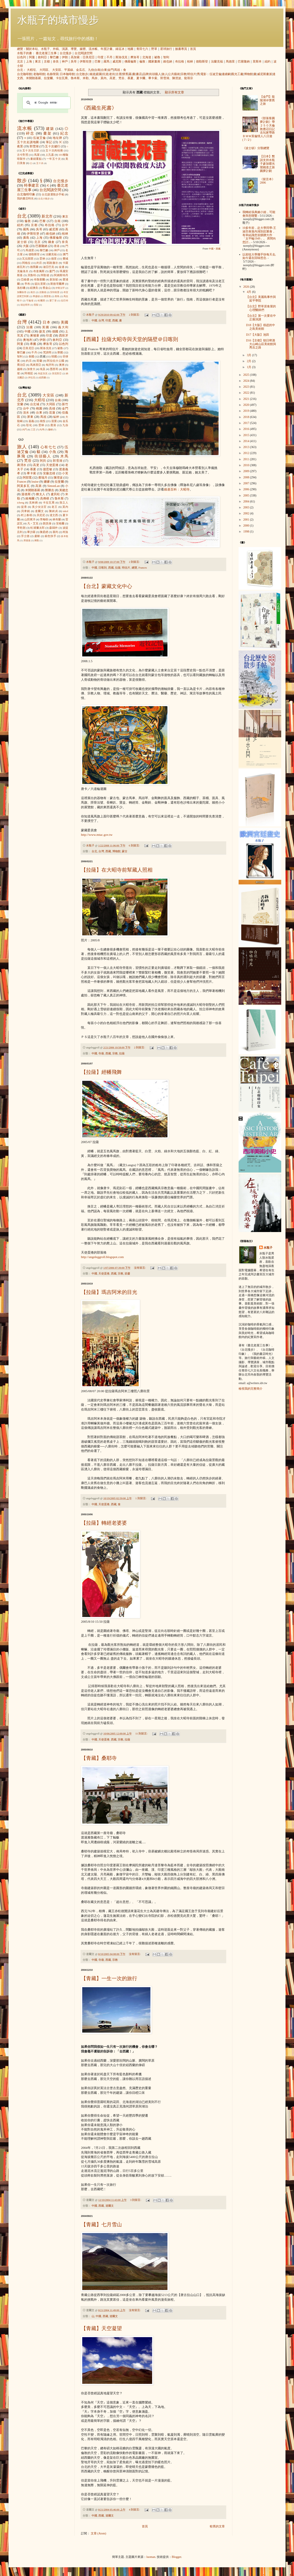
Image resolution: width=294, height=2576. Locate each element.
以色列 (21, 57)
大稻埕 (31, 69)
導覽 (74, 49)
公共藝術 (174, 74)
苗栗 (54, 421)
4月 (249, 291)
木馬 (64, 456)
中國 (94, 320)
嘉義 (31, 421)
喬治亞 (21, 364)
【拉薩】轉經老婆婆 (104, 1523)
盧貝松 (55, 494)
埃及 (42, 369)
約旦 (39, 262)
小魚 (52, 452)
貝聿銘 (25, 511)
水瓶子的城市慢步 (58, 20)
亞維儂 (25, 279)
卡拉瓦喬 (62, 78)
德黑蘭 (34, 267)
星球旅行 (166, 49)
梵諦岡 (47, 352)
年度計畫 (106, 49)
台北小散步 (44, 198)
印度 (101, 57)
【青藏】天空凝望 (101, 2328)
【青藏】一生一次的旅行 (109, 1978)
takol (65, 511)
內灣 (41, 429)
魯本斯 (75, 78)
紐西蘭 (42, 377)
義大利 (63, 327)
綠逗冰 (119, 49)
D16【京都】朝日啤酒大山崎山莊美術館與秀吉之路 (261, 344)
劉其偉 (47, 523)
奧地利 (28, 339)
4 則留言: (135, 2509)
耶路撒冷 (52, 262)
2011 (246, 459)
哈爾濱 (41, 300)
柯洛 (65, 532)
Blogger (176, 2557)
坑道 (105, 74)
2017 (246, 423)
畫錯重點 (36, 158)
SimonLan (53, 486)
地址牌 (57, 137)
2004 (246, 501)
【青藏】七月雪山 (101, 2224)
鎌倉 (51, 242)
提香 (24, 506)
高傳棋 (44, 498)
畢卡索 (152, 78)
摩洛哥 (134, 57)
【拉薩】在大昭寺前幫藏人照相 (117, 870)
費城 (65, 258)
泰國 (31, 356)
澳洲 (61, 364)
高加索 (75, 57)
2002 (246, 513)
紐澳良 (34, 287)
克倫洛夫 (23, 271)
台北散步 (82, 74)
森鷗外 (53, 527)
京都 (47, 61)
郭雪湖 (164, 78)
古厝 (119, 74)
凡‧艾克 (33, 523)
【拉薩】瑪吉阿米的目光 (109, 1292)
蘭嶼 (50, 429)
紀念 (64, 133)
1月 (249, 367)
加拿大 (31, 369)
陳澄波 (176, 78)
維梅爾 (30, 498)
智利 (166, 57)
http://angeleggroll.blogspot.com (102, 1257)
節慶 (127, 1273)
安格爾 (60, 523)
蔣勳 (36, 540)
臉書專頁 (181, 49)
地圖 (130, 49)
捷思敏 (47, 469)
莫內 (104, 78)
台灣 (101, 320)
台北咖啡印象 (26, 194)
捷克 (42, 331)
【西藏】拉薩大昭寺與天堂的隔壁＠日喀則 (129, 339)
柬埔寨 (34, 335)
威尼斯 (116, 61)
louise (34, 481)
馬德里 (230, 61)
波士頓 (22, 242)
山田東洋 (29, 519)
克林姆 (33, 502)
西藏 (115, 320)
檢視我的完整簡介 (250, 1388)
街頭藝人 (155, 74)
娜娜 (47, 481)
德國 (55, 331)
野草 (154, 49)
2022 (246, 392)
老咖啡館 (39, 74)
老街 (112, 74)
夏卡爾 (140, 78)
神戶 (65, 61)
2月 (249, 361)
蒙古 (124, 851)
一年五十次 (53, 158)
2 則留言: (135, 314)
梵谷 (121, 78)
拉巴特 (64, 300)
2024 (246, 380)
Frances (142, 567)
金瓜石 (80, 69)
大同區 (43, 69)
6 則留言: (135, 845)
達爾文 (109, 2205)
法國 (29, 327)
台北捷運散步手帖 (53, 194)
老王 (55, 506)
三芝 (33, 429)
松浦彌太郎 (37, 527)
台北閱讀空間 (83, 53)
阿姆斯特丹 (61, 275)
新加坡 (54, 279)
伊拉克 (31, 377)
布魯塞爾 (39, 279)
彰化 (29, 425)
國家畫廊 (154, 61)
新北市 (47, 216)
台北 (20, 69)
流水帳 (93, 49)
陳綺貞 (53, 511)
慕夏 (130, 78)
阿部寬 (27, 477)
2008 (246, 477)
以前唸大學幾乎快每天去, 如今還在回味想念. (259, 256)
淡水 (26, 412)
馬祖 (117, 69)
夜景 (20, 146)
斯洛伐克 (121, 57)
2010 (246, 465)
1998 (246, 531)
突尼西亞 (57, 373)
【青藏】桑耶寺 (99, 1758)
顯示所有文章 (174, 92)
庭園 (99, 74)
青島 (57, 296)
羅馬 (107, 61)
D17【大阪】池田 (257, 334)
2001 (246, 519)
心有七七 (48, 447)
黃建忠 (63, 490)
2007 (246, 483)
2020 (246, 404)
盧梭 (37, 536)
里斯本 (257, 61)
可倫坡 (30, 300)
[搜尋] (46, 102)
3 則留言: (136, 2200)
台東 (104, 69)
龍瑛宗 (188, 78)
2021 (246, 399)
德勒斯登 (202, 61)
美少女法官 (39, 506)
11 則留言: (141, 1733)
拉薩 (118, 567)
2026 (246, 286)
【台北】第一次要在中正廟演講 (261, 317)
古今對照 (22, 154)
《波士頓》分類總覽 (255, 148)
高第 (38, 486)
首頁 (193, 49)
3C (60, 142)
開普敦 (47, 296)
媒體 (83, 49)
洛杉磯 (21, 287)
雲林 (42, 258)
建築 (50, 129)
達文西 (54, 515)
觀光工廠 (237, 74)
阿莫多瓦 (23, 486)
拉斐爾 (48, 78)
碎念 (30, 133)
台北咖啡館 (24, 74)
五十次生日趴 (31, 150)
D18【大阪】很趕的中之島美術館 (260, 327)
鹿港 (53, 425)
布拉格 (179, 61)
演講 (65, 49)
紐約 (268, 61)
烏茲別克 (43, 373)
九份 (91, 69)
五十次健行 (52, 146)
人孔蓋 (50, 154)
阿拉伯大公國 (55, 360)
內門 (24, 429)
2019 (246, 410)
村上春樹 (26, 515)
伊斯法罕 (60, 288)
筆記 (49, 142)
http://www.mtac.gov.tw (96, 834)
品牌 (145, 74)
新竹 (65, 404)
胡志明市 (25, 304)
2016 (246, 429)
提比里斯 (40, 283)
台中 (65, 225)
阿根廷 (28, 373)
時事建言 (31, 185)
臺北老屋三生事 (46, 53)
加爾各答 (21, 292)
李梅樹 (44, 519)
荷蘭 (39, 360)
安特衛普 (54, 292)
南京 (32, 292)
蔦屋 (37, 154)
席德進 (26, 540)
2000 (246, 525)
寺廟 (101, 1053)
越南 (20, 369)
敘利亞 (42, 57)
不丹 (109, 57)
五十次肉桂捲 (54, 150)
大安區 (56, 69)
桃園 (39, 408)
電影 (203, 74)
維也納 (167, 61)
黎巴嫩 (54, 57)
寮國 (60, 352)
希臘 (33, 343)
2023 (246, 386)
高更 (112, 78)
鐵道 (92, 74)
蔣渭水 (21, 465)
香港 (56, 246)
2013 (246, 447)
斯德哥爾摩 (57, 283)
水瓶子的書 (24, 53)
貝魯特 (31, 275)
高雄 (52, 408)
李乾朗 (21, 527)
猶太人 (40, 494)
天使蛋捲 (104, 1273)
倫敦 (142, 61)
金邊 (61, 267)
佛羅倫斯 (130, 61)
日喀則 (102, 567)
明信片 (191, 74)
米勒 (86, 78)
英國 (45, 327)
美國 (64, 322)
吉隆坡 (42, 292)
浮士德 (25, 536)
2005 (246, 495)
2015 (246, 435)
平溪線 (68, 69)
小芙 (65, 473)
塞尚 (55, 532)
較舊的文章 (217, 2526)
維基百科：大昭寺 (177, 489)
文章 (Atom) (98, 2533)
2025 (246, 374)
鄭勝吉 (49, 490)
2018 (246, 417)
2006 (246, 489)
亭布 (27, 283)
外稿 (56, 49)
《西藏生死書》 (99, 108)
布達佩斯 (39, 271)
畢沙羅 (31, 532)
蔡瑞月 (42, 477)
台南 (97, 69)
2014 (246, 441)
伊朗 (65, 57)
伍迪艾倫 (215, 74)
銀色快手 (50, 536)
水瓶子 (45, 49)
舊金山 (47, 287)
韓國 (54, 356)
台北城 (34, 404)
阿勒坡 (45, 275)
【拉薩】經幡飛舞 (101, 1072)
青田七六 (142, 49)
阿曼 (32, 57)
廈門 (52, 271)
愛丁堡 (53, 300)
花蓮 (52, 412)
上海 (29, 61)
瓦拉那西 (27, 258)
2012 (246, 453)
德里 (54, 258)
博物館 (248, 74)
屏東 (30, 416)
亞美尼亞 (89, 57)
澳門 (65, 254)
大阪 (26, 246)
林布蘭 (57, 519)
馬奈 (95, 78)
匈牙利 (50, 364)
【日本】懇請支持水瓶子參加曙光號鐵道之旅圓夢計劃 (267, 163)
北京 (20, 61)
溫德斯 (26, 494)
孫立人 (63, 502)
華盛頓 (36, 296)
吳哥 (74, 61)
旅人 (165, 74)
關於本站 (32, 49)
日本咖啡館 (67, 74)
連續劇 (226, 74)
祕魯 (157, 57)
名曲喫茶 (53, 74)
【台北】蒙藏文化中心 (106, 586)
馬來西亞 (35, 364)
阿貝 (43, 460)
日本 (46, 322)
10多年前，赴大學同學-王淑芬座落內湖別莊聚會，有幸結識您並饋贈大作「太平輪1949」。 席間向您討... (259, 235)
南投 (42, 421)
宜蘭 (20, 404)
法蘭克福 (217, 61)
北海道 (146, 57)
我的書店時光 (25, 198)
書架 (47, 133)
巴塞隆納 (244, 61)
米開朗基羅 (33, 78)
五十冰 (39, 163)
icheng (20, 502)
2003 (246, 507)
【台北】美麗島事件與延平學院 (261, 298)
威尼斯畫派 (264, 74)
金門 (111, 69)
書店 (139, 74)
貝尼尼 (41, 515)
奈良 (56, 61)
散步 (22, 180)
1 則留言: (141, 1498)
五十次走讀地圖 (28, 142)
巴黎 (98, 61)
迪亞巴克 (48, 267)
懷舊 (125, 74)
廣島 (26, 237)
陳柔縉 (44, 532)
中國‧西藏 (214, 248)
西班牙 (63, 335)
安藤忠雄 (49, 473)
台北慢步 (66, 53)
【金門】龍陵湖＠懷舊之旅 (267, 100)
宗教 (184, 74)
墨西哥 (54, 369)
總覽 (20, 49)
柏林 (190, 61)
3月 (249, 355)
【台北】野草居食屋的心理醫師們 (261, 308)
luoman (150, 2557)
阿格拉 (26, 262)
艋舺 (56, 416)
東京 (38, 61)
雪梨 (36, 304)
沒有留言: (140, 1267)
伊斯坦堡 (86, 61)
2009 (246, 471)
